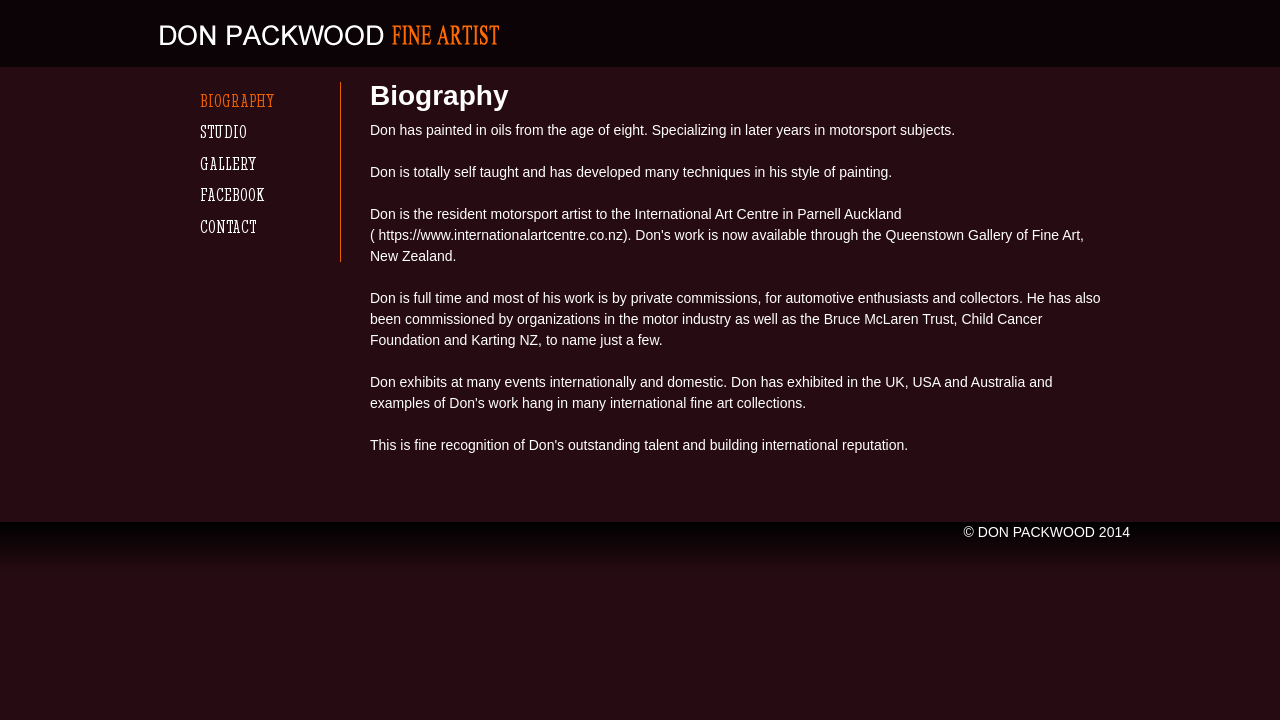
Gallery (228, 163)
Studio (223, 131)
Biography (237, 100)
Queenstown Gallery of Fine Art (983, 235)
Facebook (232, 194)
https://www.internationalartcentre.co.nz (501, 235)
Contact (228, 226)
